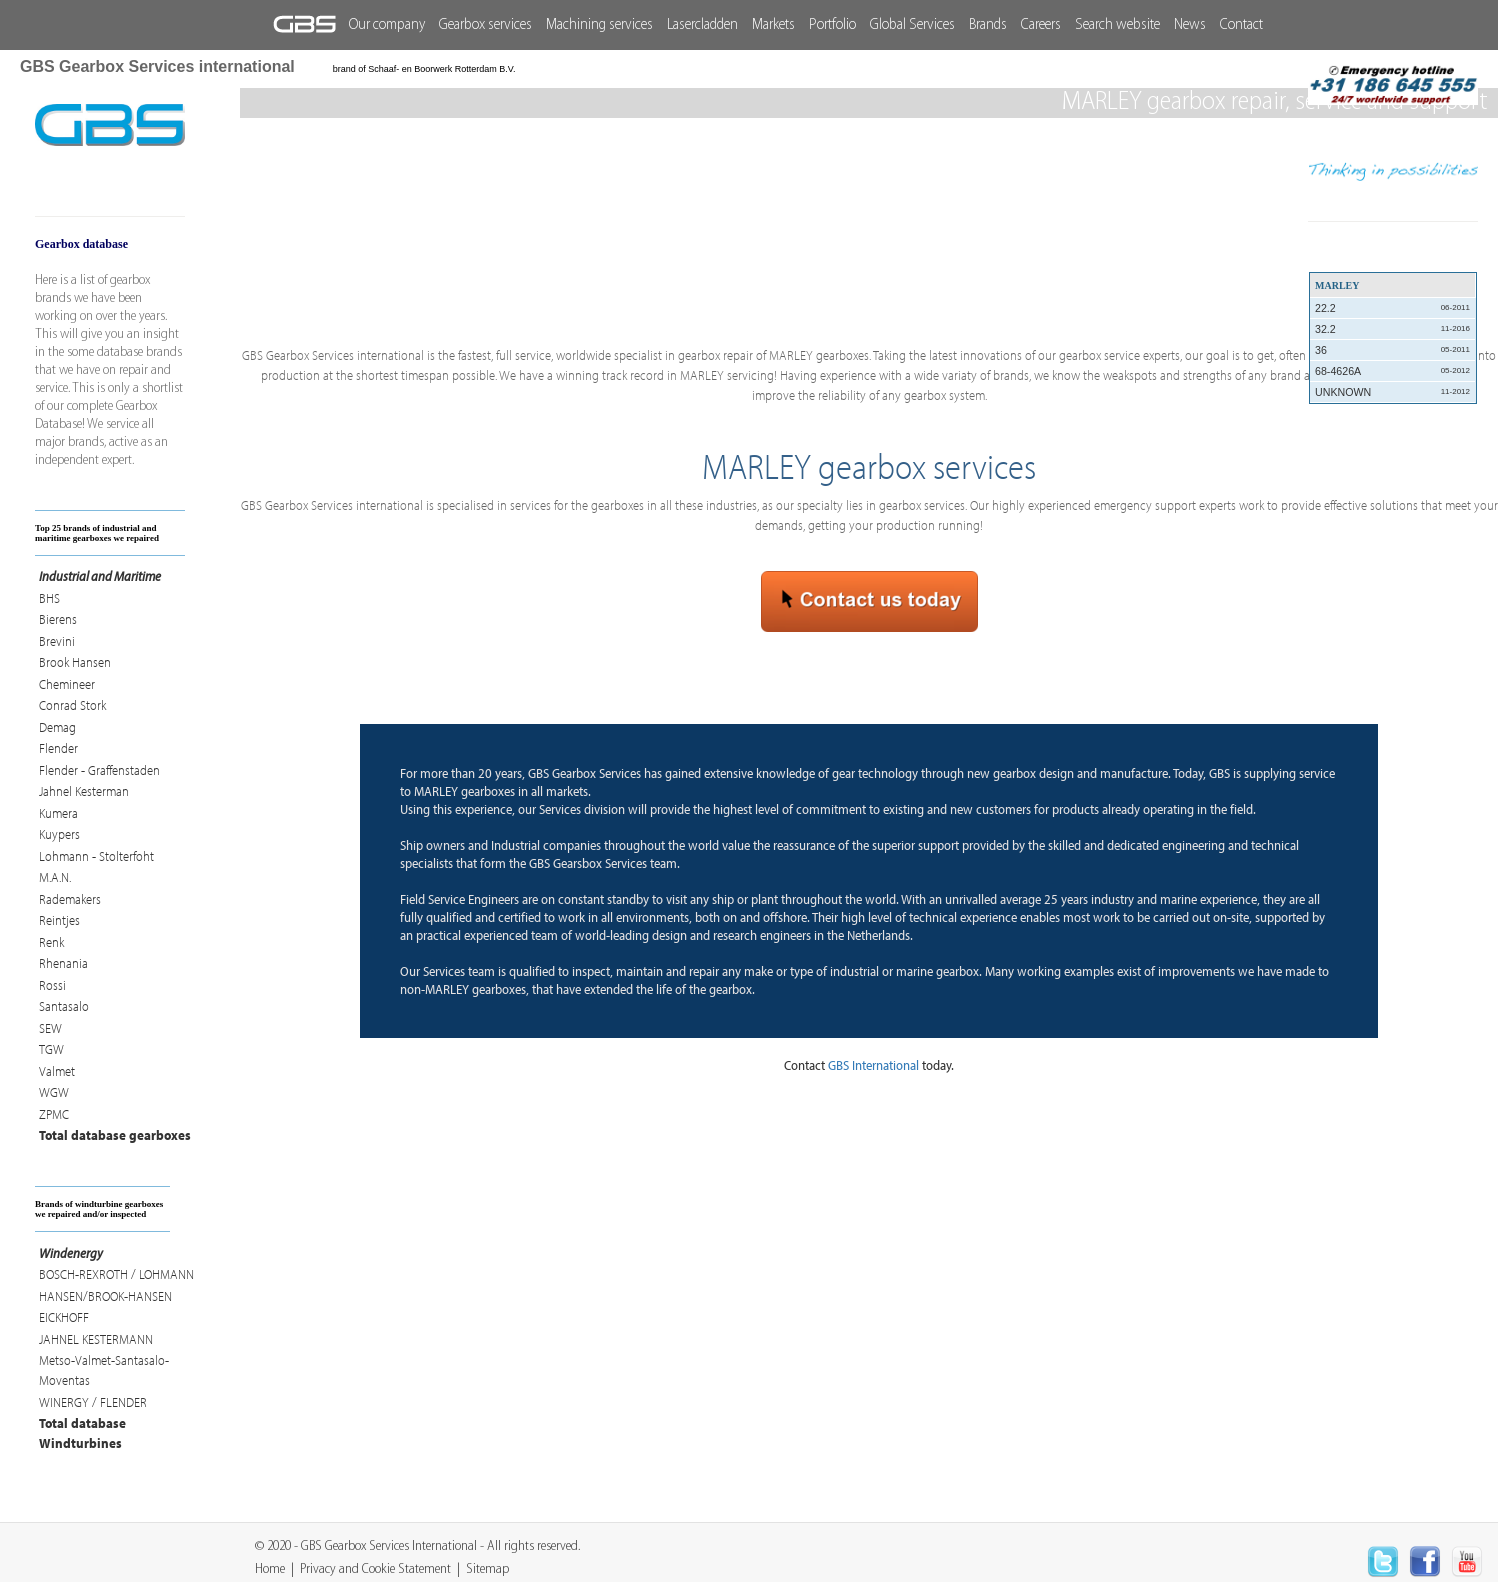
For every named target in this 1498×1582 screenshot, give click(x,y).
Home (270, 1569)
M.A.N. (55, 877)
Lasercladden (702, 25)
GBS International (873, 1065)
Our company (387, 25)
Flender (58, 748)
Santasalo (64, 1006)
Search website (1117, 25)
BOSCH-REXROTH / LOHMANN (116, 1274)
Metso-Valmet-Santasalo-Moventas (104, 1370)
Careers (1041, 25)
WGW (54, 1092)
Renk (51, 942)
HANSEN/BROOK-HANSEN (105, 1296)
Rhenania (63, 963)
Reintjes (59, 920)
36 (1392, 350)
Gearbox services (485, 25)
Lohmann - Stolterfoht (96, 856)
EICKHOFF (64, 1317)
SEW (50, 1028)
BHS (49, 598)
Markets (773, 25)
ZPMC (54, 1114)
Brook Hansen (75, 662)
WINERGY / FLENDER (93, 1402)
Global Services (912, 25)
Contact (1241, 25)
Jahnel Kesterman (84, 791)
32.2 (1392, 329)
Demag (57, 727)
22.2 (1392, 308)
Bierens (58, 619)
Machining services (599, 25)
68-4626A (1392, 371)
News (1190, 25)
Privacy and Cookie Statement (375, 1569)
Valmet (57, 1071)
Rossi (52, 985)
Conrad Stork (72, 705)
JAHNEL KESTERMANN (96, 1339)
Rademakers (70, 899)
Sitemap (487, 1569)
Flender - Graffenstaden (99, 770)
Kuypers (59, 834)
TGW (51, 1049)
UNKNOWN (1392, 392)
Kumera (58, 813)
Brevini (57, 641)
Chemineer (67, 684)
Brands (988, 25)
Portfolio (832, 25)
